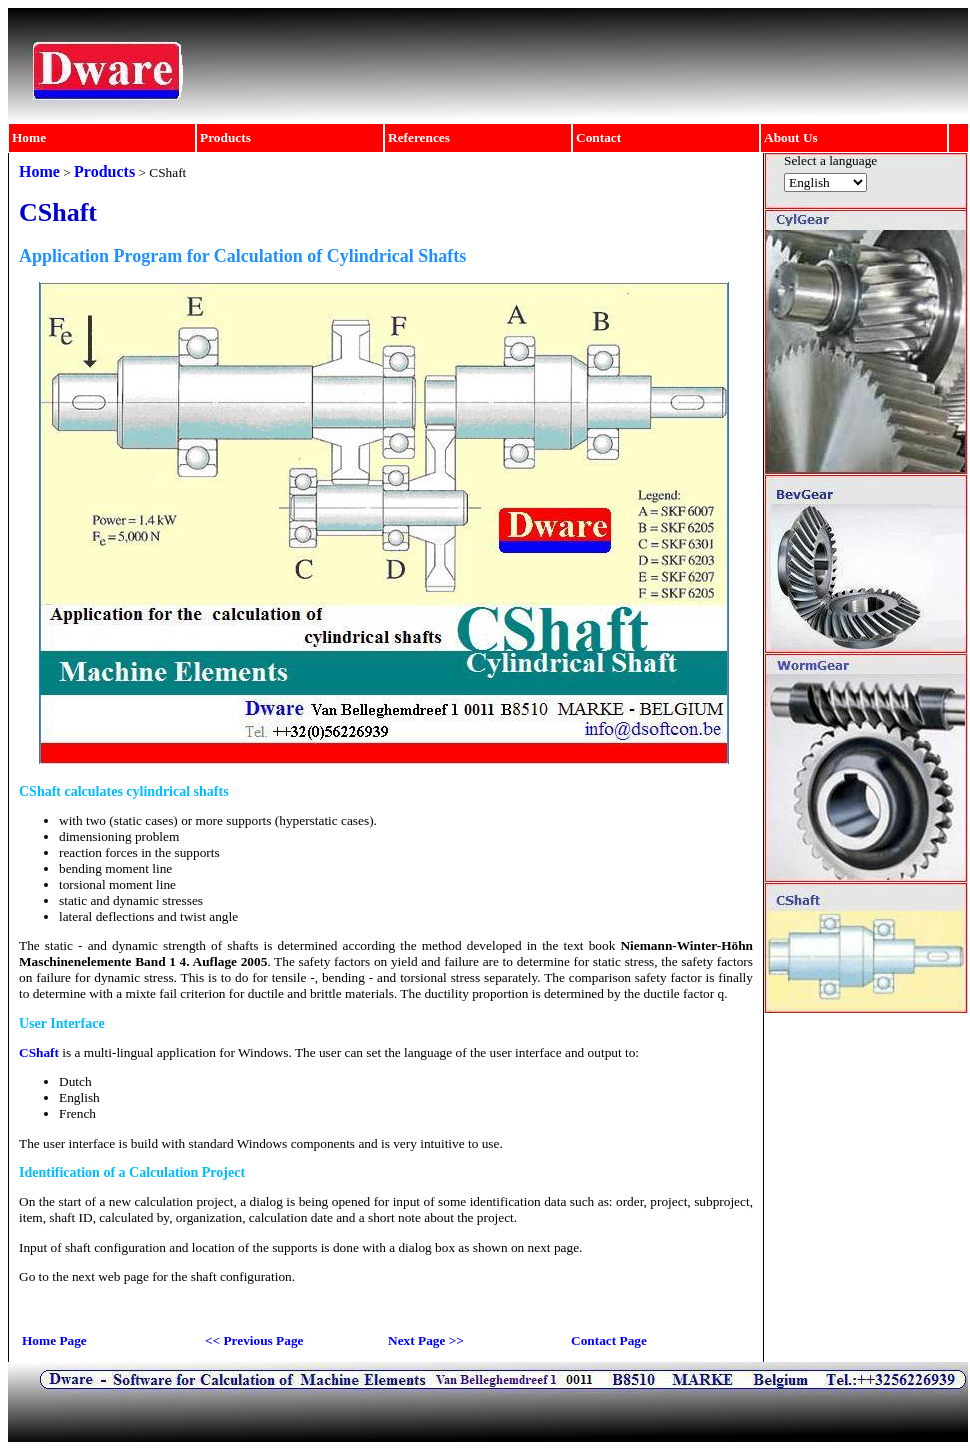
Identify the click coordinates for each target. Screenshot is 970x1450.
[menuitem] (103, 138)
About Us (791, 137)
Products (225, 137)
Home (29, 137)
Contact (598, 137)
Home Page (54, 1340)
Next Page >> (426, 1340)
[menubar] (479, 138)
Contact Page (609, 1340)
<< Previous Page (254, 1340)
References (419, 137)
